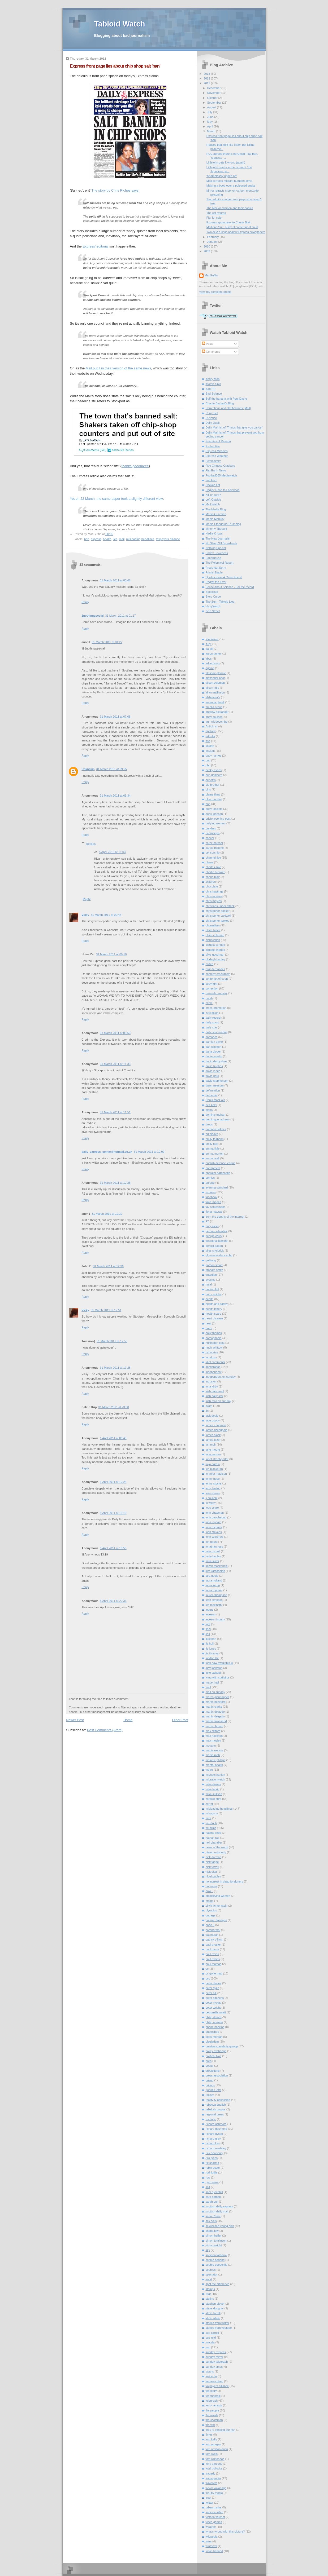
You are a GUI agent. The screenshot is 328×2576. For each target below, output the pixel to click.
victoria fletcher (215, 2516)
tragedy (210, 2473)
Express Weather (217, 455)
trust (208, 2497)
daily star (211, 1027)
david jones (213, 1070)
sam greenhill (214, 2192)
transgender (213, 2478)
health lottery (214, 1308)
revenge (211, 2119)
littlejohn (211, 1638)
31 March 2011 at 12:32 (107, 1213)
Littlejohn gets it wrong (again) (225, 162)
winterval (211, 2546)
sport (209, 2279)
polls (209, 2060)
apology (211, 731)
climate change (215, 949)
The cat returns (216, 212)
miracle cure (213, 1798)
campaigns (213, 833)
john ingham (214, 1522)
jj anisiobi (212, 1498)
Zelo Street (213, 611)
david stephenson (217, 1080)
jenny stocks (214, 1483)
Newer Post (75, 1720)
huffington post (215, 1342)
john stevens (214, 1532)
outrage (210, 1915)
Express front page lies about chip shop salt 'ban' (115, 66)
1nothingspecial (92, 615)
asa (208, 741)
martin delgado (215, 1716)
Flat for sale (214, 217)
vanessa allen (214, 2512)
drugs (209, 1124)
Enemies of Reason (218, 441)
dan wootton (214, 1046)
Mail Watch (213, 504)
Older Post (180, 1720)
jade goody (213, 1420)
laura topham (214, 1590)
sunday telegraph (217, 2361)
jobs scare (212, 1507)
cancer (210, 837)
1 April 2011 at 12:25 (113, 1481)
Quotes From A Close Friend (224, 577)
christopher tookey (217, 920)
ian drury (211, 1357)
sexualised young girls (220, 2226)
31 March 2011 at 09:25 (111, 769)
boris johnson (214, 813)
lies (115, 539)
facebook (211, 1197)
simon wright (214, 2245)
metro (209, 1769)
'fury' (209, 644)
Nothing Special (216, 548)
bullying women (216, 823)
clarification (213, 940)
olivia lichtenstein (217, 1905)
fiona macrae (214, 1211)
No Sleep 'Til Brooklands (221, 543)
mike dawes (213, 1784)
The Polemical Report (220, 562)
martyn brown (214, 1726)
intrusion (211, 1381)
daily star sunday (216, 1032)
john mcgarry (214, 1527)
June (210, 116)
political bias (214, 2056)
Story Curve (213, 596)
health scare (214, 1313)
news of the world (217, 1847)
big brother (212, 784)
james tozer (213, 1439)
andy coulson (214, 716)
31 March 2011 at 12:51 (106, 1310)
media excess (214, 1750)
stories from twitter (217, 2323)
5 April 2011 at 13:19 (113, 1512)
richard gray (213, 2138)
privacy (210, 2085)
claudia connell (215, 944)
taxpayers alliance (168, 539)
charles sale (213, 867)
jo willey (211, 1502)
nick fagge (212, 1861)
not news (211, 1886)
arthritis (210, 736)
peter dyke (212, 1988)
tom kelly (211, 2439)
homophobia (214, 1338)
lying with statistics (218, 1677)
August (212, 107)
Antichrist (212, 726)
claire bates (213, 930)
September (214, 102)
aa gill (209, 648)
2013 (207, 73)
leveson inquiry (215, 1619)
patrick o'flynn (214, 1939)
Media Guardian (216, 514)
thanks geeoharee (135, 466)
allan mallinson (215, 692)
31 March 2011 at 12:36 (108, 1266)
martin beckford (216, 1701)
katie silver (212, 1561)
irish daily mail (215, 1391)
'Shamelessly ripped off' (221, 176)
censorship (213, 852)
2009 (207, 251)
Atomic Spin (213, 384)
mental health (214, 1764)
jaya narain (213, 1464)
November (214, 92)
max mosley (213, 1740)
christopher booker (218, 910)
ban (86, 539)
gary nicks (212, 1226)
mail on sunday (215, 1692)
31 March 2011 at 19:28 (115, 1367)
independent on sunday (221, 1376)
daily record (213, 1017)
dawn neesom (215, 1085)
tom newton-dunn (217, 2449)
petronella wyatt (216, 2012)
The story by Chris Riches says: (116, 190)
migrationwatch (215, 1779)
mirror (209, 1803)
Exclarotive (213, 446)
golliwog (211, 1260)
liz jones (211, 1648)
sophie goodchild (216, 2264)
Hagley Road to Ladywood (223, 490)
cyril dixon (212, 1012)
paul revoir (212, 1954)
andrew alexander (217, 711)
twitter (209, 2502)
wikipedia (212, 2536)
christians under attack (220, 906)
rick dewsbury (214, 2153)
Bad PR (211, 388)
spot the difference (218, 2284)
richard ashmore (216, 2124)
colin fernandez (215, 969)
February (213, 236)
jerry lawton (213, 1488)
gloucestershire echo (219, 1255)
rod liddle (211, 2172)
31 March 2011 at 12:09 (149, 1151)
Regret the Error (216, 582)
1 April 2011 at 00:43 (113, 1438)
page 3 (210, 1925)
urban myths (214, 2507)
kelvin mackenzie (217, 1565)
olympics (211, 1910)
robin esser (213, 2167)
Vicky (85, 914)
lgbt (208, 1624)
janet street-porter (217, 1459)
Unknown (87, 769)
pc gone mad (214, 1973)
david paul (212, 1075)
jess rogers (213, 1493)
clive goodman (215, 954)
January (212, 241)
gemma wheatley (217, 1231)
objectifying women (218, 1895)
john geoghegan (216, 1517)
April (210, 126)
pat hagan (212, 1934)
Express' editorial (96, 246)
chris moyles (214, 901)
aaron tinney (214, 653)
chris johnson (214, 896)
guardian (211, 1274)
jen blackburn (214, 1468)
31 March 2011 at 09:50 (111, 954)
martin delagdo (215, 1711)
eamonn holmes (216, 1129)
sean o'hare (213, 2216)
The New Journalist (218, 538)
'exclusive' (212, 639)
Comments (211, 351)
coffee (210, 964)
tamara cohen (214, 2381)
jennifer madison (216, 1473)
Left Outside (213, 499)
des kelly (211, 1105)
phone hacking (215, 2027)
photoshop (212, 2031)
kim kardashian (215, 1570)
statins (210, 2298)
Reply (85, 602)
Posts (207, 343)
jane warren (213, 1454)
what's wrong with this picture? (225, 2531)
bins (208, 789)
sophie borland (215, 2259)
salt (208, 2187)
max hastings (214, 1735)
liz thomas (212, 1653)
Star (208, 2293)
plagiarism (212, 2041)
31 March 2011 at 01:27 (107, 642)
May (210, 121)
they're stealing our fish (220, 2429)
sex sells (211, 2220)
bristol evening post (218, 818)
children (211, 881)
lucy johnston (214, 1667)
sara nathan (213, 2196)
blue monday (214, 799)
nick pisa (211, 1871)
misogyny (212, 1813)
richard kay (213, 2143)
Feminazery (213, 460)
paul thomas (214, 1963)
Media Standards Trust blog (223, 523)
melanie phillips (216, 1760)
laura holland (214, 1580)
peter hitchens (215, 1997)
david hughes (214, 1066)
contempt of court (217, 978)
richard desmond (216, 2128)
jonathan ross (214, 1546)
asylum (210, 750)
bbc (208, 765)
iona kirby (212, 1386)
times (209, 2434)
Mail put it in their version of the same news (118, 368)
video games (214, 2522)
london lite (212, 1658)
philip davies (214, 2017)
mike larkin (212, 1789)
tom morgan (213, 2444)
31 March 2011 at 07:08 (115, 716)
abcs (209, 658)
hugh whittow (214, 1347)
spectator (212, 2274)
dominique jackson (218, 1119)
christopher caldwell (218, 915)
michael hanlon (215, 1774)
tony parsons (214, 2463)
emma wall (212, 1158)
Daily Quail (213, 422)
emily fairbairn (215, 1139)
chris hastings (214, 891)
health (107, 539)
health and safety (217, 1303)
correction (212, 988)
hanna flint (212, 1289)
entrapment (213, 1168)
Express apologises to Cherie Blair (228, 222)
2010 (207, 246)
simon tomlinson (216, 2240)
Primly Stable (214, 572)
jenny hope (213, 1478)
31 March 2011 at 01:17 (120, 615)
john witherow (214, 1536)
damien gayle (214, 1041)
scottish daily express (219, 2206)
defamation (213, 1090)
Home (127, 1720)
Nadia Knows (214, 533)
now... (209, 1891)
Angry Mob (213, 379)
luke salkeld (213, 1672)
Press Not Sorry (216, 567)
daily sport (212, 1022)
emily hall (212, 1143)
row (208, 2177)
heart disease (214, 1318)
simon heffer (214, 2235)
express (96, 539)
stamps (210, 2289)
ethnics (210, 1177)
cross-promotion (216, 1007)
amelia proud (214, 707)
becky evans (214, 770)
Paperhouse (213, 557)
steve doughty (215, 2308)
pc (207, 1968)
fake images (213, 1202)
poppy (210, 2065)
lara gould (212, 1575)
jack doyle (212, 1415)
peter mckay (213, 2002)
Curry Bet (212, 413)
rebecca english (216, 2104)
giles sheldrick (215, 1250)
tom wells (212, 2453)
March (211, 131)
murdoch (211, 1823)
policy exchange (216, 2051)
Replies (91, 843)
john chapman (215, 1512)
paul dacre (212, 1949)
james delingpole (216, 1429)
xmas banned (214, 2551)
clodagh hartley (215, 959)
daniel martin (214, 1056)
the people (212, 2410)
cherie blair (213, 876)
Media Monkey (215, 518)
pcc (208, 1978)
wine (209, 2541)
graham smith (214, 1269)
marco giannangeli (217, 1697)
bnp (208, 804)
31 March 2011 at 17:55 (112, 1341)
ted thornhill (213, 2395)
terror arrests (214, 2405)
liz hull (210, 1643)
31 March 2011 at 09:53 (115, 1033)
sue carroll (212, 2332)
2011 (207, 83)
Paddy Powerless (217, 553)
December (214, 88)
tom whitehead (215, 2458)
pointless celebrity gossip (222, 2046)
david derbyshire (216, 1061)
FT (207, 1221)
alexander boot (215, 677)
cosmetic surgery (217, 993)
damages (212, 1037)
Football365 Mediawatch (221, 475)
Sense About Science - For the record (230, 587)
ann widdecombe (217, 721)
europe (210, 1182)
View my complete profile (215, 291)
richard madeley (216, 2148)
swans (210, 2371)
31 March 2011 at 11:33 (115, 1064)
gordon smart (214, 1265)
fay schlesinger (215, 1206)
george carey (214, 1236)
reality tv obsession (218, 2099)
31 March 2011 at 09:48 (106, 914)
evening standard (217, 1187)
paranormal (213, 1930)
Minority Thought (216, 528)
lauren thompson (216, 1595)
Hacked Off (213, 485)
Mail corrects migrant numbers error (229, 180)
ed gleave (212, 1133)
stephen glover (215, 2303)
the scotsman (214, 2420)
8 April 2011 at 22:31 (113, 1600)
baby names (214, 755)
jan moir (211, 1444)
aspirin (210, 745)
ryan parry (212, 2182)
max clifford (213, 1731)
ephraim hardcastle (218, 1172)
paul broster (213, 1944)
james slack (213, 1435)
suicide (210, 2342)
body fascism (214, 808)
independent (214, 1371)
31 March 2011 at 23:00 (113, 1407)
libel (208, 1629)
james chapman (216, 1425)
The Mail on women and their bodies (229, 208)
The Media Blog (216, 509)
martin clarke (214, 1706)
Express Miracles (217, 451)
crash (209, 998)
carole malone (215, 847)
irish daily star (214, 1396)
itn (207, 1410)
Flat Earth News (216, 470)
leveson (211, 1614)
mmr (209, 1818)
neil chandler (214, 1842)
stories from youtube (219, 2327)
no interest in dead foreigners (224, 1881)
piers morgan (214, 2036)
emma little (213, 1148)
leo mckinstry (214, 1604)
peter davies (214, 1983)
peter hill (211, 1993)
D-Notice (211, 417)
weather (211, 2526)
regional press (215, 2114)
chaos (209, 862)
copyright (211, 983)
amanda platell (215, 702)
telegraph (212, 2400)
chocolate (212, 886)
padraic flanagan (216, 1920)
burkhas (211, 828)
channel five (213, 857)
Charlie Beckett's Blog (220, 403)
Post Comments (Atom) (105, 1730)
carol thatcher (214, 843)
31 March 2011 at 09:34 (115, 795)
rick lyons (212, 2157)
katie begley (213, 1556)
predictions (213, 2070)
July (210, 112)
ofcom (210, 1900)
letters (210, 1609)
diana (209, 1109)
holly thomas (214, 1333)
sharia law (212, 2230)
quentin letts (213, 2090)
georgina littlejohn (217, 1240)
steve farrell (213, 2313)
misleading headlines (140, 539)
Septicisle (212, 591)
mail (121, 539)
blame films (213, 794)
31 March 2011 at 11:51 (115, 1112)
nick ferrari (212, 1866)
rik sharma (212, 2162)
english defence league (220, 1163)
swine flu (211, 2376)
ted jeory (211, 2390)
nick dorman (214, 1857)
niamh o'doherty (216, 1852)
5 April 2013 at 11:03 (112, 852)
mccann (211, 1745)
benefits (211, 779)
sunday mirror (214, 2356)
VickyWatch (213, 606)
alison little (212, 687)
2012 (207, 78)
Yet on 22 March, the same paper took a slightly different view (116, 499)
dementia (212, 1095)
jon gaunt (212, 1541)
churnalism (213, 925)
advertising (213, 663)
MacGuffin (211, 275)
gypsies (210, 1279)
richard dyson (214, 2133)
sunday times (214, 2366)
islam (209, 1405)
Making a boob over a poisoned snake (231, 185)
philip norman (214, 2022)
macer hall (212, 1682)
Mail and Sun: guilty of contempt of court (232, 227)
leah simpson (214, 1599)
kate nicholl (213, 1551)
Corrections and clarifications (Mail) (228, 408)
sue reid (211, 2337)
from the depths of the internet (225, 1216)
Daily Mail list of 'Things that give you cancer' (234, 427)
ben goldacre (214, 774)
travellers (211, 2483)
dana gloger (213, 1051)
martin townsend (216, 1721)
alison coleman (215, 682)
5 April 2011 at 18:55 (113, 1548)
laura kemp (213, 1585)
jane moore (213, 1449)
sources (211, 2269)
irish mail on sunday (218, 1401)
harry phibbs (214, 1294)
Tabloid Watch (119, 24)
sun (208, 2347)
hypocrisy (212, 1352)
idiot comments (215, 1362)
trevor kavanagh (216, 2488)
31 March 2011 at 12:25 (115, 1182)
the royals (212, 2415)
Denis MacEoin (215, 1100)
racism (210, 2094)
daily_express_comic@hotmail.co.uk (106, 1151)
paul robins (213, 1959)
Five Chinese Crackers (220, 465)
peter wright (213, 2007)
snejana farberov (216, 2255)
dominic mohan (215, 1114)
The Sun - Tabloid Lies (220, 601)
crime (209, 1003)
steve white (213, 2318)
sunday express (216, 2352)
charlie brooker (215, 872)
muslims (211, 1828)
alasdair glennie (216, 673)
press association (217, 2075)
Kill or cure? (213, 494)
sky (208, 2250)
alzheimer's (213, 697)
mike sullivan (214, 1794)
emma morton (214, 1153)
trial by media (214, 2492)
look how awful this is (219, 1662)
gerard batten (214, 1245)
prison (210, 2080)
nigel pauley (213, 1876)
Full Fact (211, 480)
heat (208, 1323)
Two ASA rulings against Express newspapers (235, 231)
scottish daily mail (217, 2211)
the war (210, 2425)
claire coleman (215, 935)
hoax (209, 1328)
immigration (213, 1366)
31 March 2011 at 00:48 (115, 580)
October (212, 97)
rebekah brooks (216, 2109)
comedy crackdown (218, 973)
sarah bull (212, 2201)
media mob (213, 1755)
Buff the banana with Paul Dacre (226, 398)
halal (209, 1284)
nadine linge (213, 1832)
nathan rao (212, 1837)
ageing (210, 668)
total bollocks (214, 2468)
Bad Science (214, 393)
